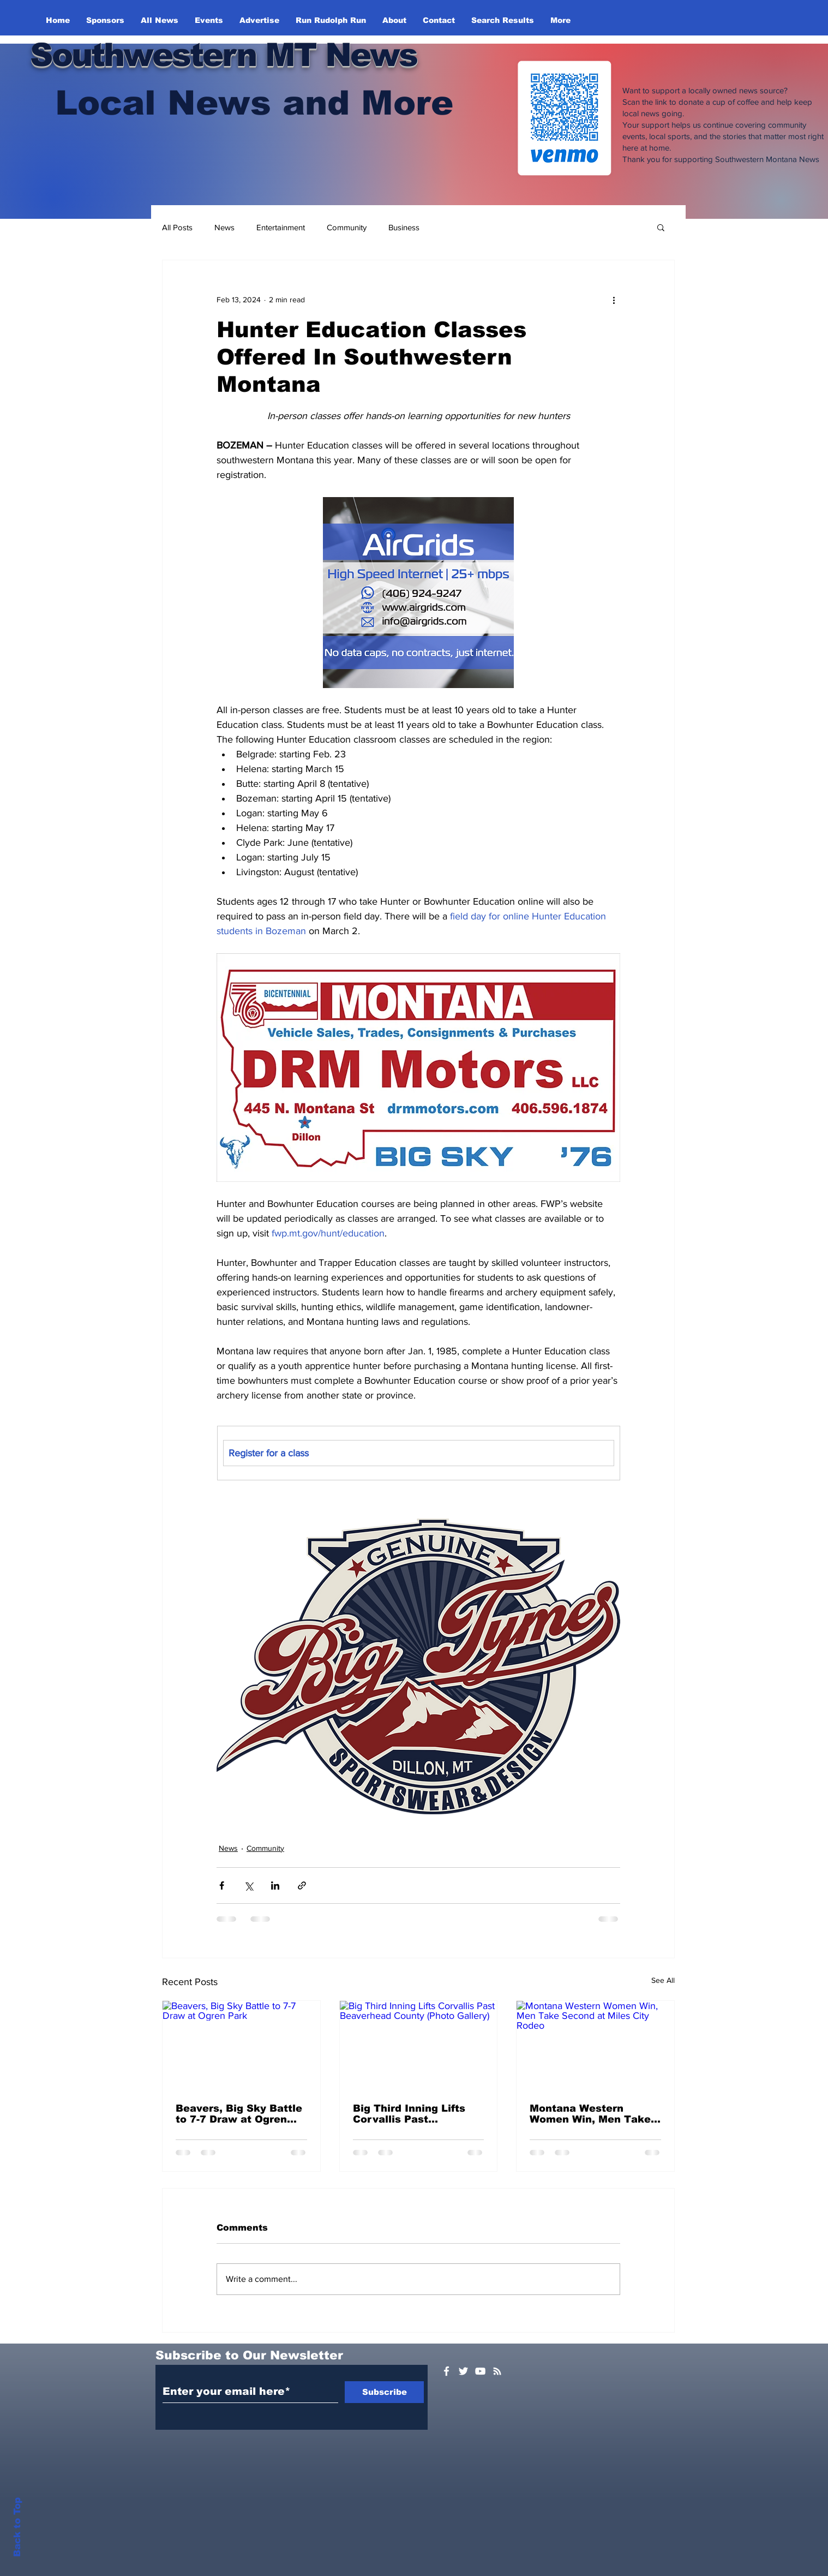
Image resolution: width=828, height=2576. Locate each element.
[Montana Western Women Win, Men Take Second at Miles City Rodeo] (595, 2045)
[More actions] (613, 299)
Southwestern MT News (223, 55)
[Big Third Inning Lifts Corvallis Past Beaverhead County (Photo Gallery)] (418, 2045)
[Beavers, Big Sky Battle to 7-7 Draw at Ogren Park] (241, 2045)
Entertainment (280, 227)
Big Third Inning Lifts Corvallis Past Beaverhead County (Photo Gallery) (409, 2114)
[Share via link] (302, 1885)
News (224, 227)
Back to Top (17, 2527)
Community (347, 227)
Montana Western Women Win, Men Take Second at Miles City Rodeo (590, 2114)
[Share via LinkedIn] (275, 1885)
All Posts (177, 227)
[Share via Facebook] (222, 1885)
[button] (661, 227)
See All (663, 1980)
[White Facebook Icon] (446, 2371)
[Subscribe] (384, 2392)
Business (403, 227)
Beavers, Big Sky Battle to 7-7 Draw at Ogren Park (239, 2114)
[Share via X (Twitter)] (248, 1885)
